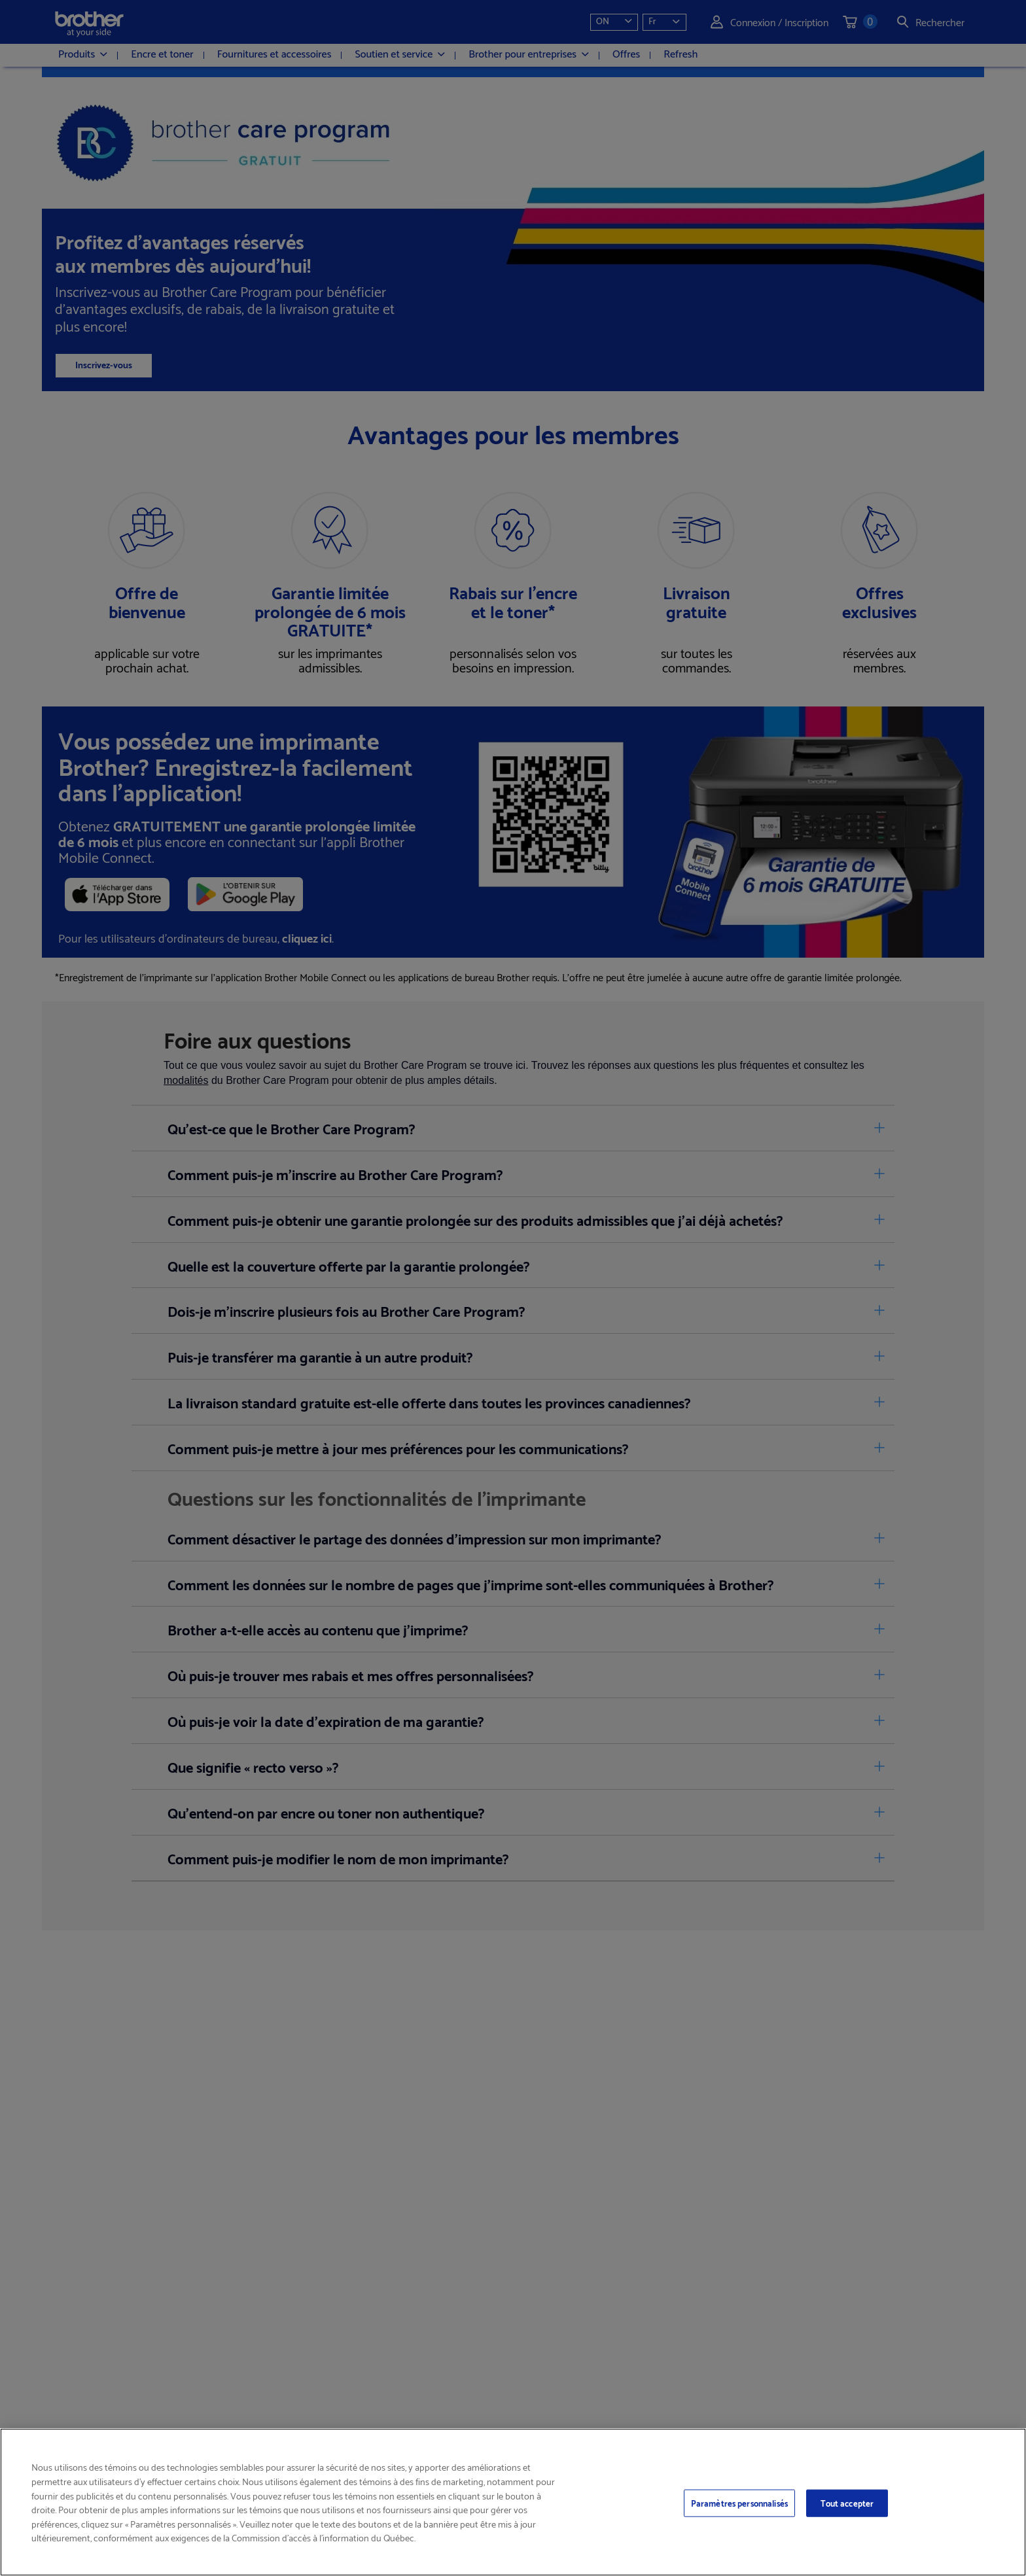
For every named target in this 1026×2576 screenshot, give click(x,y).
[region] (513, 2502)
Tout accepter (847, 2503)
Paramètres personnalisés (739, 2503)
